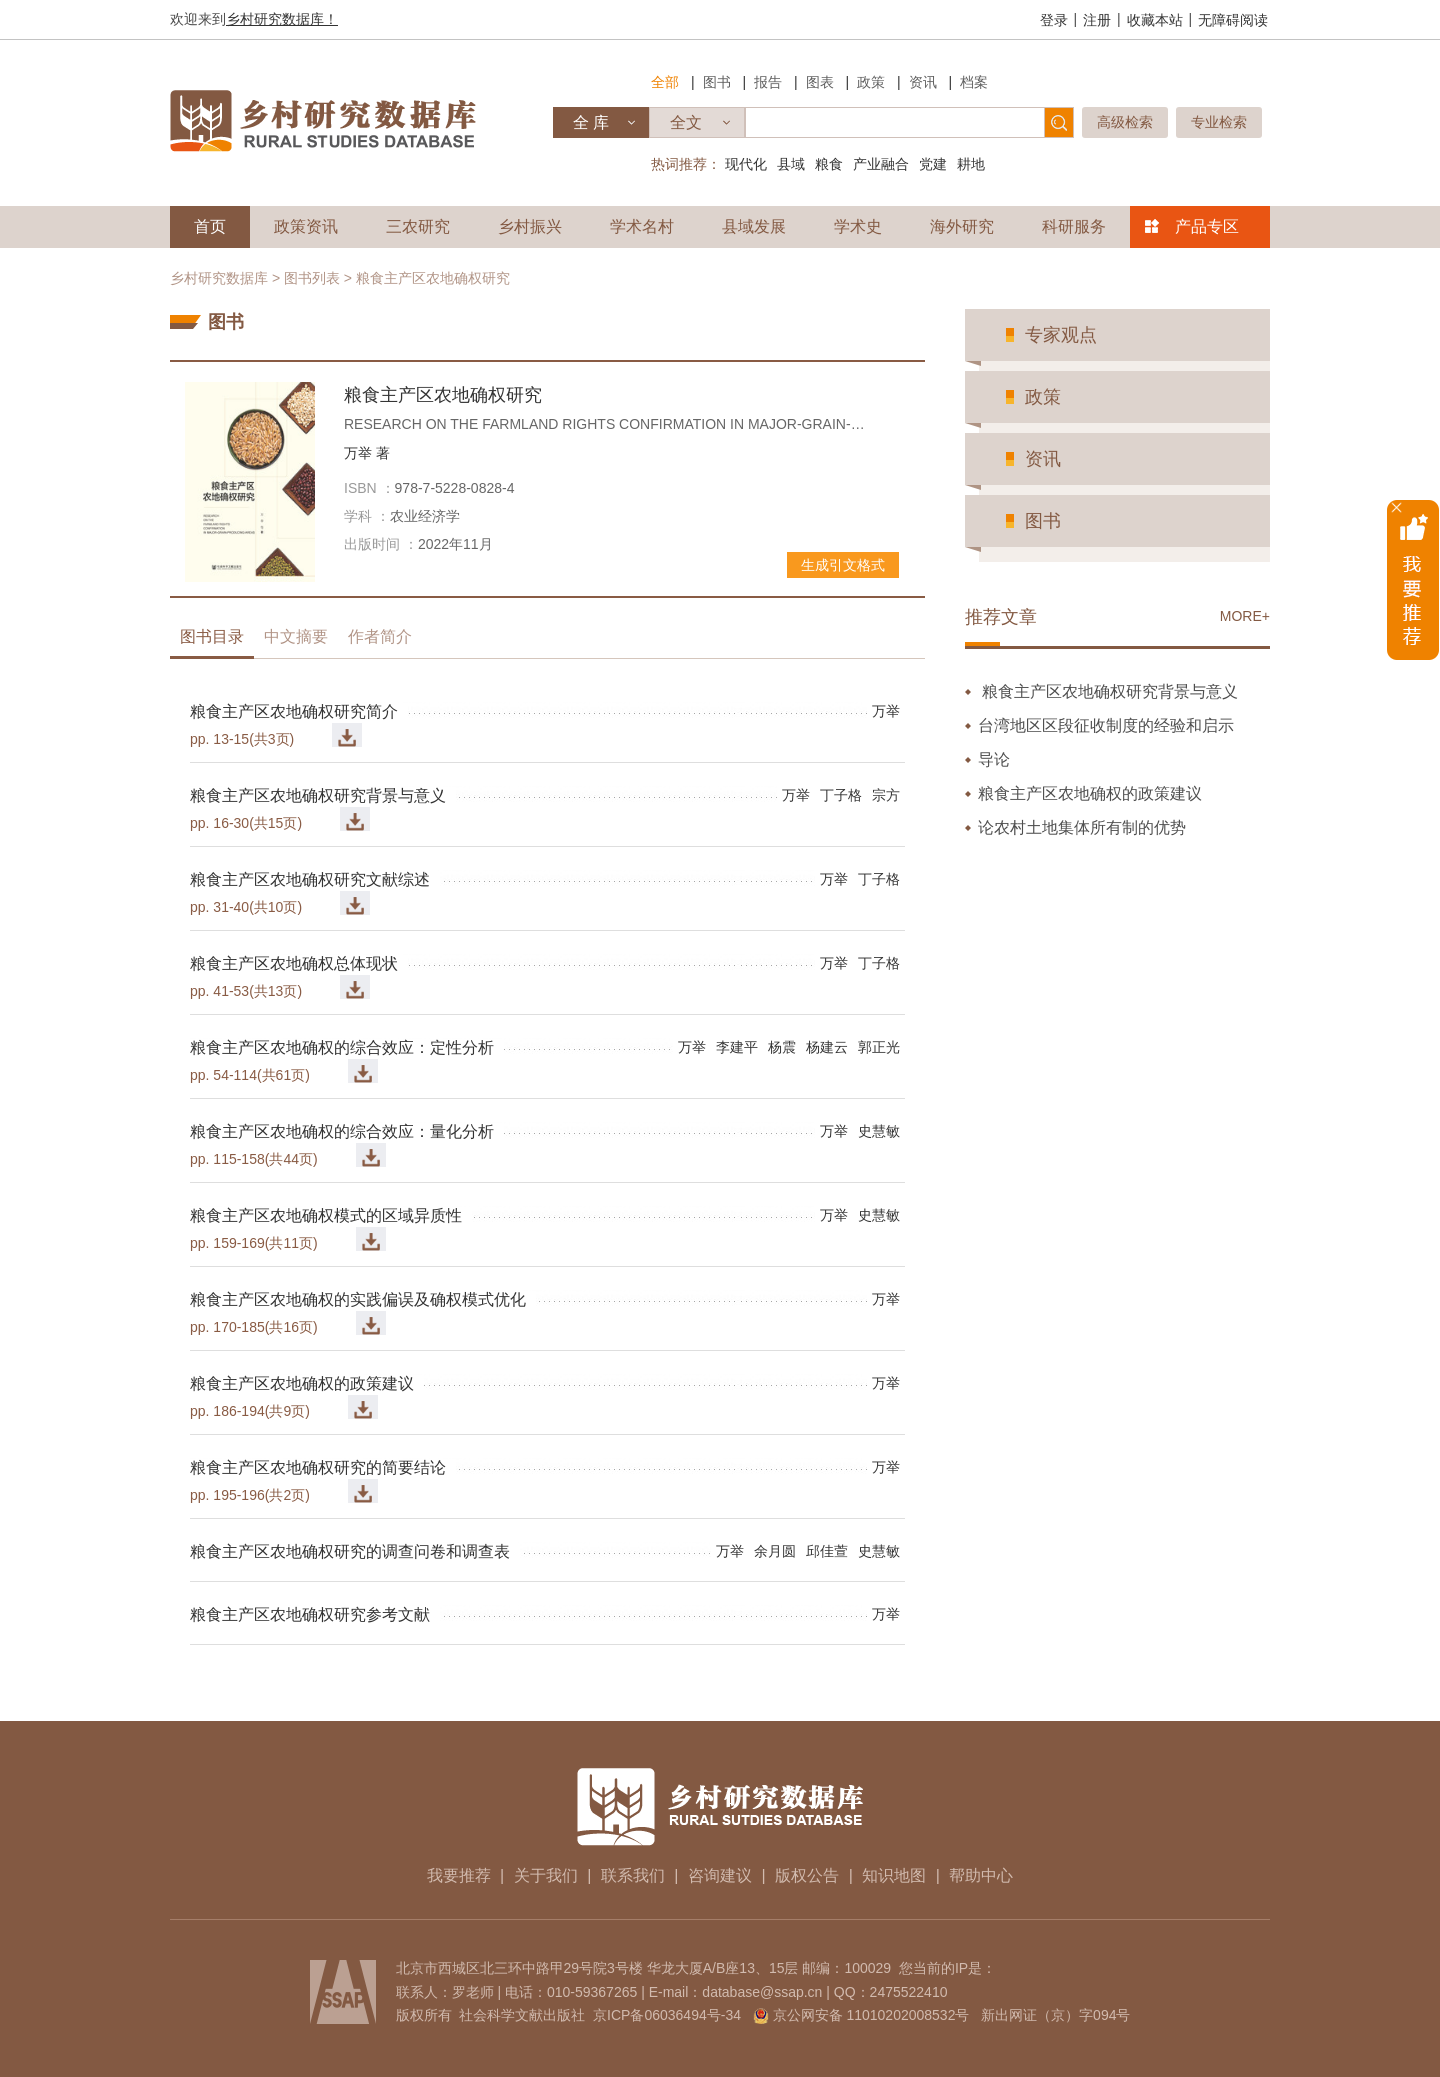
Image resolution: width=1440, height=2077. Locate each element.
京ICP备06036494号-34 (667, 2015)
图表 (820, 82)
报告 (768, 82)
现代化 (746, 164)
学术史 (858, 226)
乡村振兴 (530, 226)
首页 (210, 226)
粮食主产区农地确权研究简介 (294, 711)
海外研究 (962, 226)
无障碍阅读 (1233, 20)
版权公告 (807, 1875)
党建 (933, 164)
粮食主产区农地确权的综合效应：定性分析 (342, 1047)
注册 (1097, 20)
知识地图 (894, 1875)
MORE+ (1245, 616)
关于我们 (546, 1875)
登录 (1054, 20)
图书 (717, 82)
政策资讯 (306, 226)
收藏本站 (1155, 20)
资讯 (923, 82)
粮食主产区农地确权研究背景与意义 (318, 795)
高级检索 (1125, 122)
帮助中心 (981, 1875)
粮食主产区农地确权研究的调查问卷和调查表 (350, 1551)
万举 (367, 453)
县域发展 (754, 226)
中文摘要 (296, 636)
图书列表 (312, 278)
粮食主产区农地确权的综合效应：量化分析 (342, 1131)
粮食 (829, 164)
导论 (994, 759)
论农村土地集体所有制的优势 (1082, 827)
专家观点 (1061, 335)
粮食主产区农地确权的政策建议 (302, 1383)
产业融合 (881, 164)
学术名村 (642, 226)
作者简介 (380, 636)
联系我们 (633, 1875)
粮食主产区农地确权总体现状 (294, 963)
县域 (791, 164)
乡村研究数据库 (219, 278)
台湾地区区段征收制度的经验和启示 (1106, 725)
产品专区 (1207, 226)
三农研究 (418, 226)
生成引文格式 (843, 565)
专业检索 (1219, 122)
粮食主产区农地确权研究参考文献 (310, 1614)
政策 (871, 82)
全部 (665, 82)
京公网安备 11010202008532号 (871, 2015)
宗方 (886, 795)
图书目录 (212, 636)
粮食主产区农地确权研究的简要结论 (318, 1467)
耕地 (971, 164)
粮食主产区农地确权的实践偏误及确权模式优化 (358, 1299)
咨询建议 (720, 1875)
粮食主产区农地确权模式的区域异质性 (326, 1215)
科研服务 (1074, 226)
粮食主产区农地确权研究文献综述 (310, 879)
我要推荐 (459, 1875)
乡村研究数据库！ (282, 19)
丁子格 (841, 795)
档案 (974, 82)
